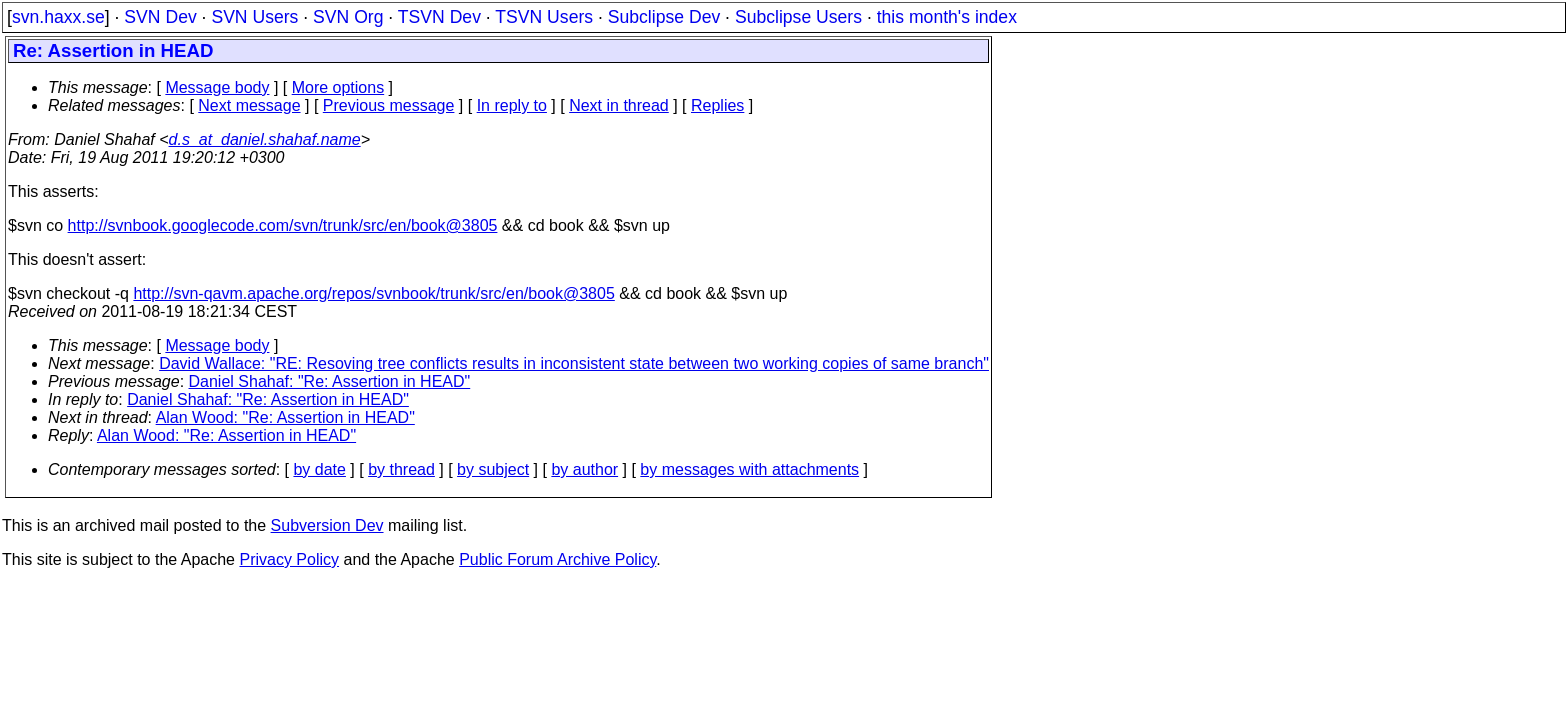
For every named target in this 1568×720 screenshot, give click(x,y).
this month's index (947, 17)
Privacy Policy (289, 559)
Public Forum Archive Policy (557, 559)
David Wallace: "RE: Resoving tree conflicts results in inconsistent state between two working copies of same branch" (574, 363)
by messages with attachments (749, 469)
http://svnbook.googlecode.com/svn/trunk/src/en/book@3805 (283, 225)
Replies (717, 105)
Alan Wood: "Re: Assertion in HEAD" (285, 417)
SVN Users (254, 17)
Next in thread (619, 105)
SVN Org (348, 17)
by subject (493, 469)
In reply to (512, 105)
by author (584, 469)
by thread (401, 469)
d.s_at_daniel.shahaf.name (265, 139)
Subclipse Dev (664, 17)
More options (338, 87)
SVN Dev (160, 17)
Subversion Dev (327, 525)
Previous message (389, 105)
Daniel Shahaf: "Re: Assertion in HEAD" (330, 381)
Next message (249, 105)
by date (319, 469)
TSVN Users (544, 17)
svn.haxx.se (58, 17)
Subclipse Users (798, 17)
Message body (217, 87)
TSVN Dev (439, 17)
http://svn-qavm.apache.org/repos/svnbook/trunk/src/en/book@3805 (373, 293)
